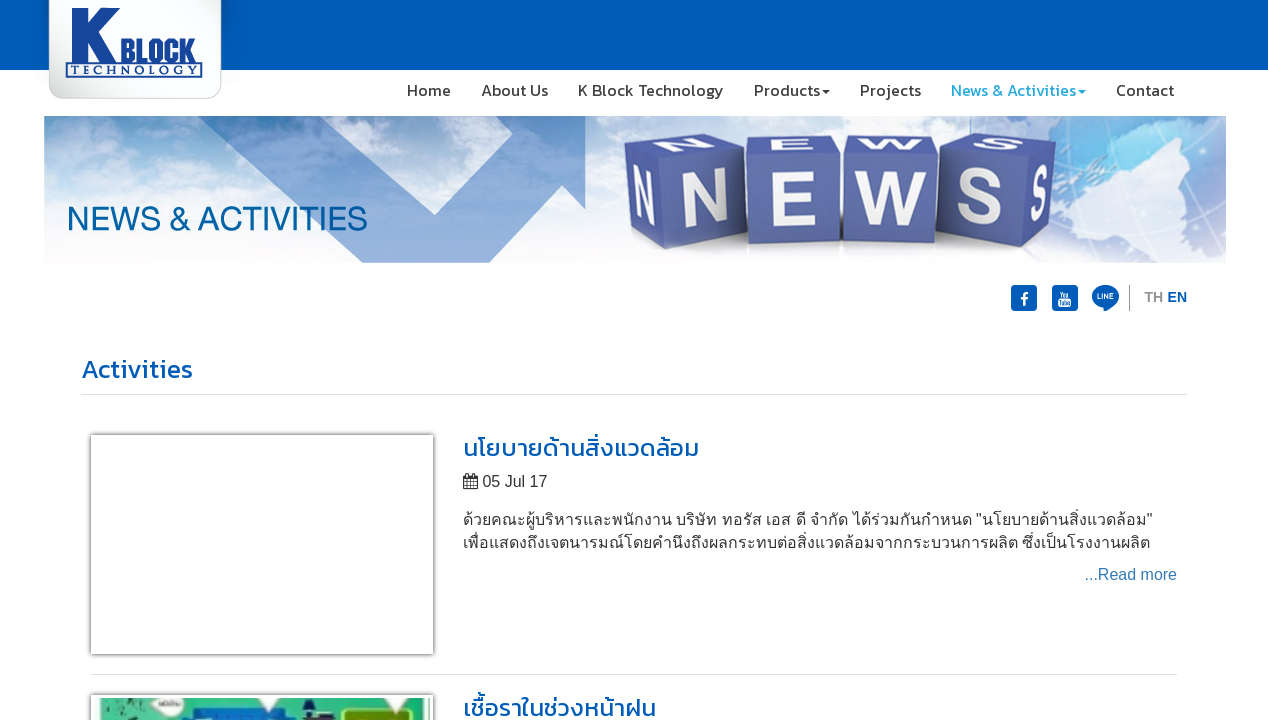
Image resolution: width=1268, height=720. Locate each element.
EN (1177, 297)
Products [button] (792, 90)
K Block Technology (651, 90)
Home (429, 90)
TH (1153, 297)
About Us (514, 90)
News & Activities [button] (1018, 90)
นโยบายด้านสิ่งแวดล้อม (581, 447)
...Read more (1131, 574)
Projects (890, 90)
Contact (1145, 90)
